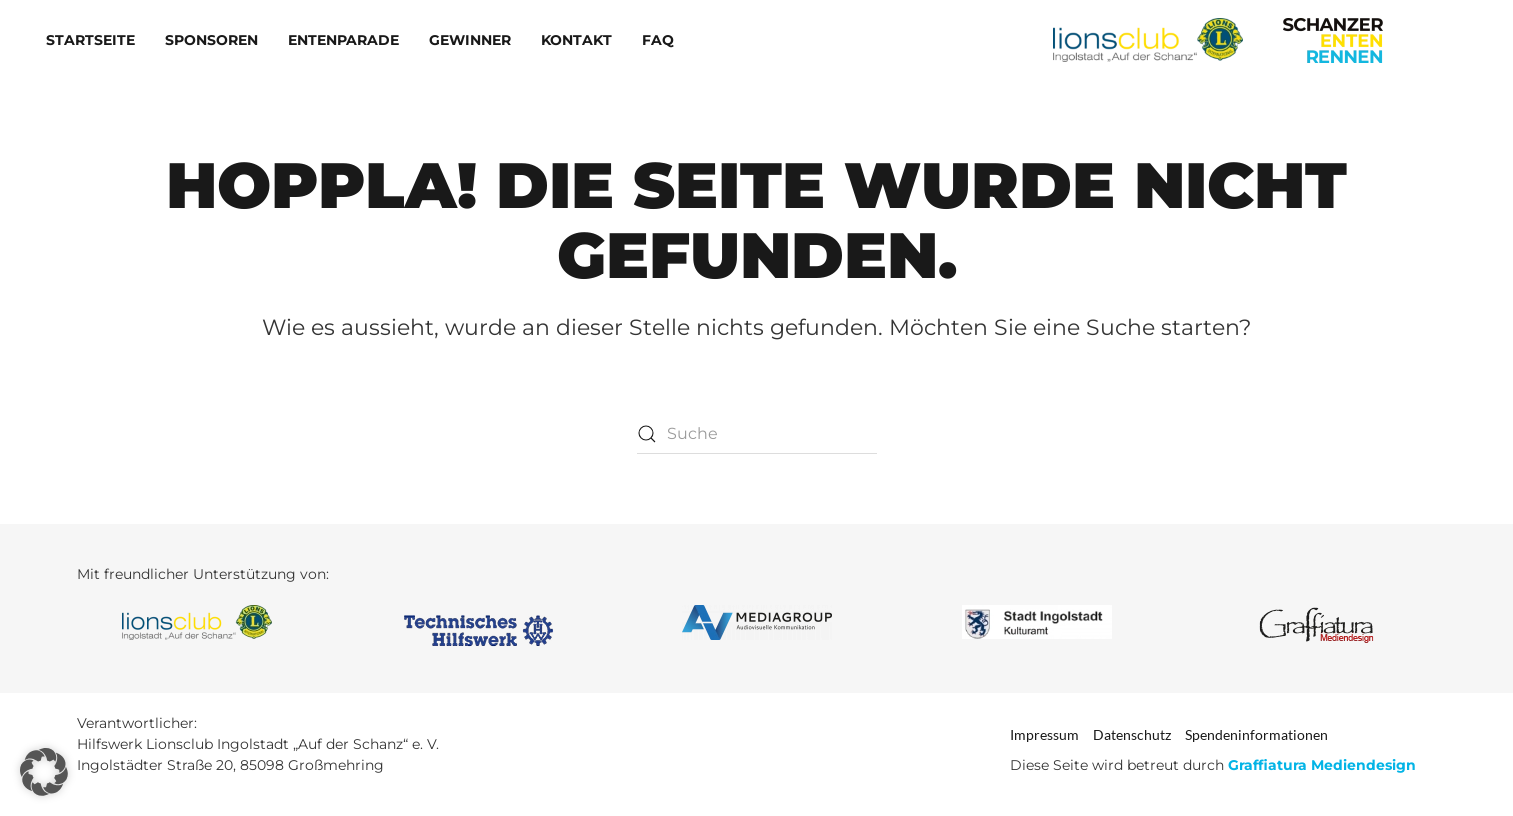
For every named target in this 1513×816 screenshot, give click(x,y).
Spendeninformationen (1256, 734)
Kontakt (576, 40)
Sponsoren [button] (211, 40)
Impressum (1044, 734)
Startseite (90, 40)
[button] (44, 772)
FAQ (658, 40)
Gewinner (470, 40)
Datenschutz (1132, 734)
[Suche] (757, 434)
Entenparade (343, 40)
